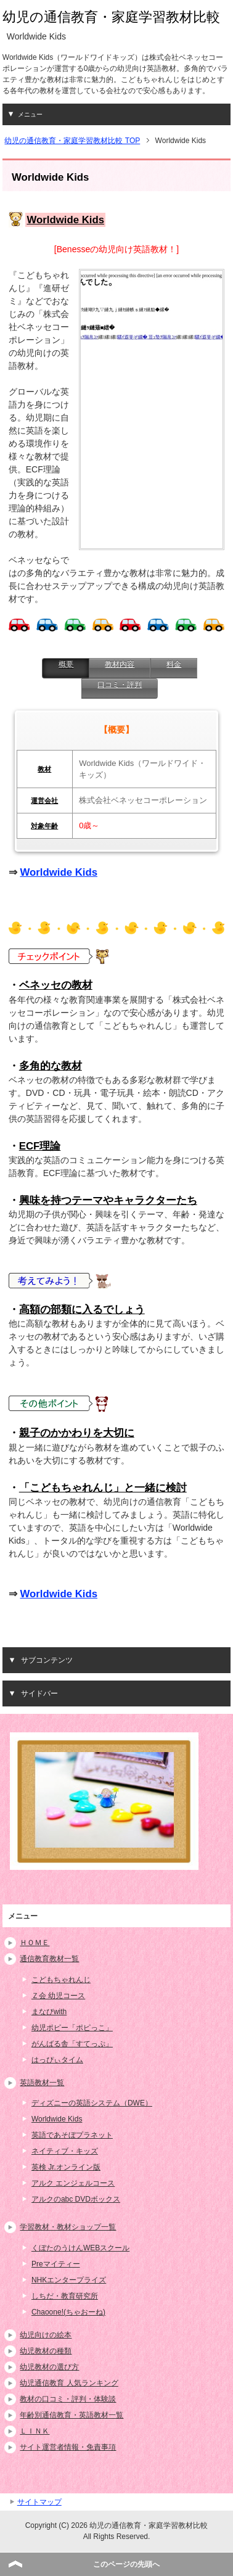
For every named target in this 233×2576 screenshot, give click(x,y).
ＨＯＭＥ (34, 1942)
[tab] (65, 668)
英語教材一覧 (42, 2082)
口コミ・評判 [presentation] (119, 684)
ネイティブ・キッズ (64, 2151)
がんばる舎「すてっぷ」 (72, 2043)
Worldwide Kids (58, 872)
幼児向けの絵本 (46, 2335)
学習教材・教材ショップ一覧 (68, 2227)
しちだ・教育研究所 (64, 2296)
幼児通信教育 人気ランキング (69, 2383)
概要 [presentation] (66, 664)
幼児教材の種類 (46, 2351)
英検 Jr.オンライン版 (65, 2167)
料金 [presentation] (173, 664)
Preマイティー (55, 2264)
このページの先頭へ (126, 2564)
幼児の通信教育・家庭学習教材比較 (111, 17)
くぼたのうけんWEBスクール (80, 2248)
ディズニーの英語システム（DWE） (91, 2103)
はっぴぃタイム (57, 2059)
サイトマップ (39, 2502)
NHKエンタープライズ (68, 2280)
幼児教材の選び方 (49, 2367)
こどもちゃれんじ (61, 1979)
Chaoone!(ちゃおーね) (68, 2312)
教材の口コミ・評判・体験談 (68, 2399)
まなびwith (49, 2011)
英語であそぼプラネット (72, 2135)
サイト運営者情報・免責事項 (68, 2447)
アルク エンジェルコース (73, 2183)
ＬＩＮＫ (34, 2431)
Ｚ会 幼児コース (58, 1995)
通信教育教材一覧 (49, 1958)
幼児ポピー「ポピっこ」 (72, 2027)
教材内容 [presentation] (119, 664)
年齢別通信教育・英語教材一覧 (71, 2415)
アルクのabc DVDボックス (75, 2199)
